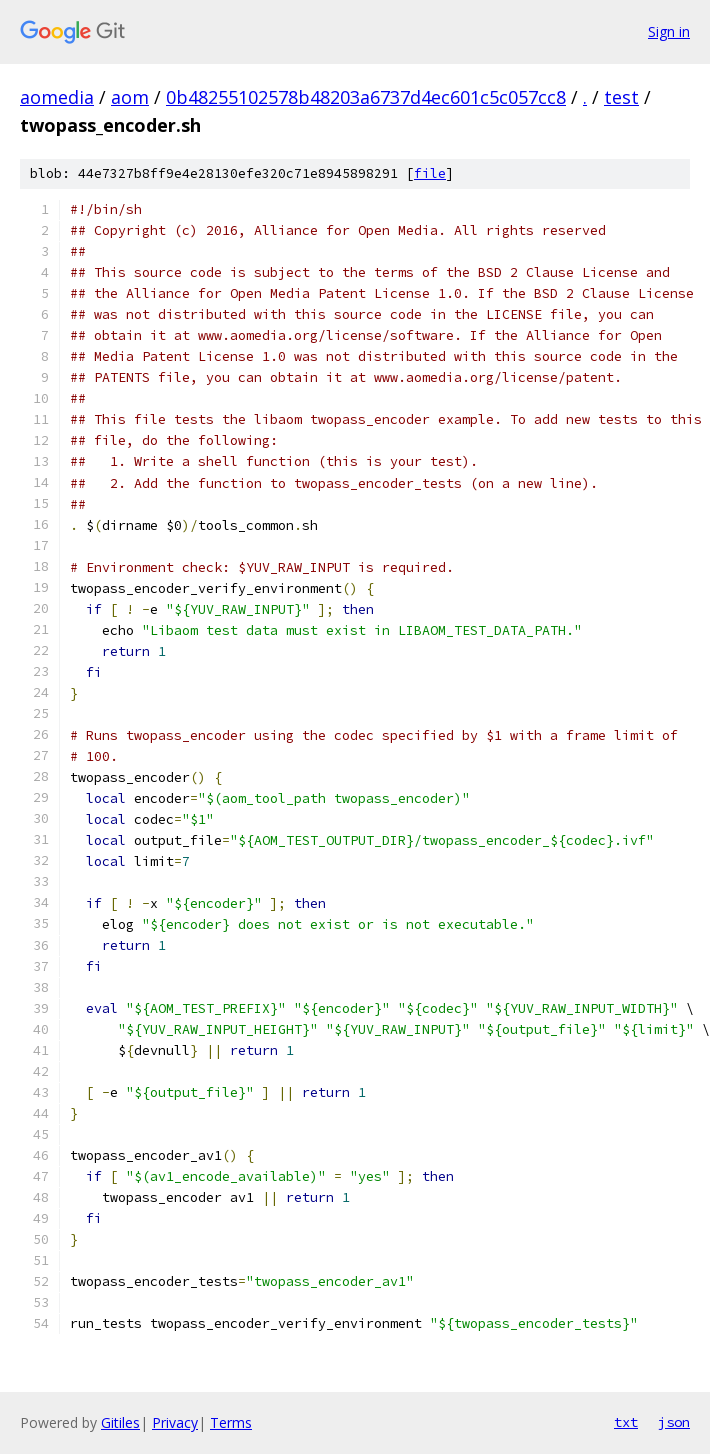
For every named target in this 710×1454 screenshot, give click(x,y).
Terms (231, 1422)
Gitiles (120, 1422)
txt (626, 1422)
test (621, 97)
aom (130, 97)
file (430, 173)
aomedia (57, 97)
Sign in (669, 31)
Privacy (175, 1422)
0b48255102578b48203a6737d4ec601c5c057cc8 (366, 97)
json (674, 1422)
